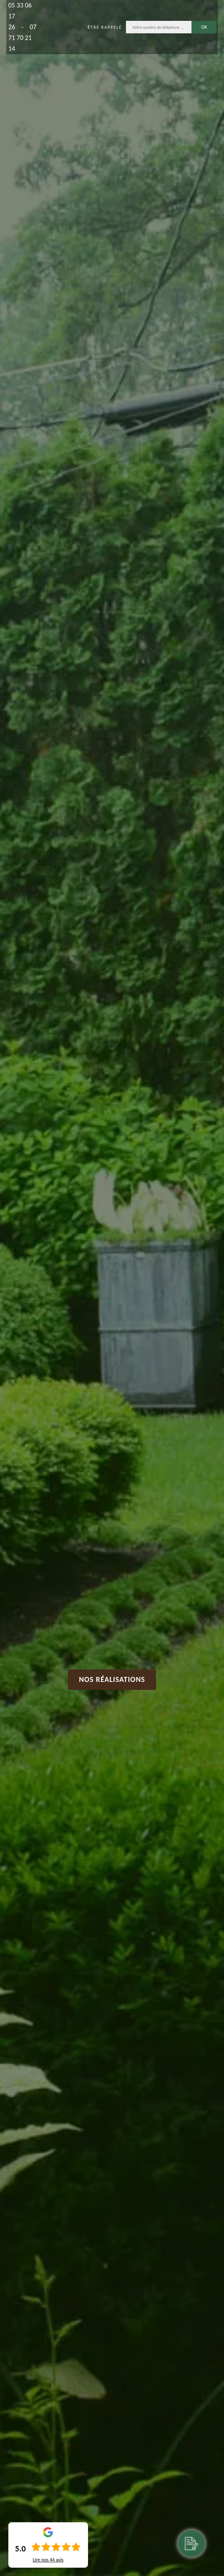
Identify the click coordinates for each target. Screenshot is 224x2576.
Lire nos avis (48, 2560)
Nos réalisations (112, 1679)
